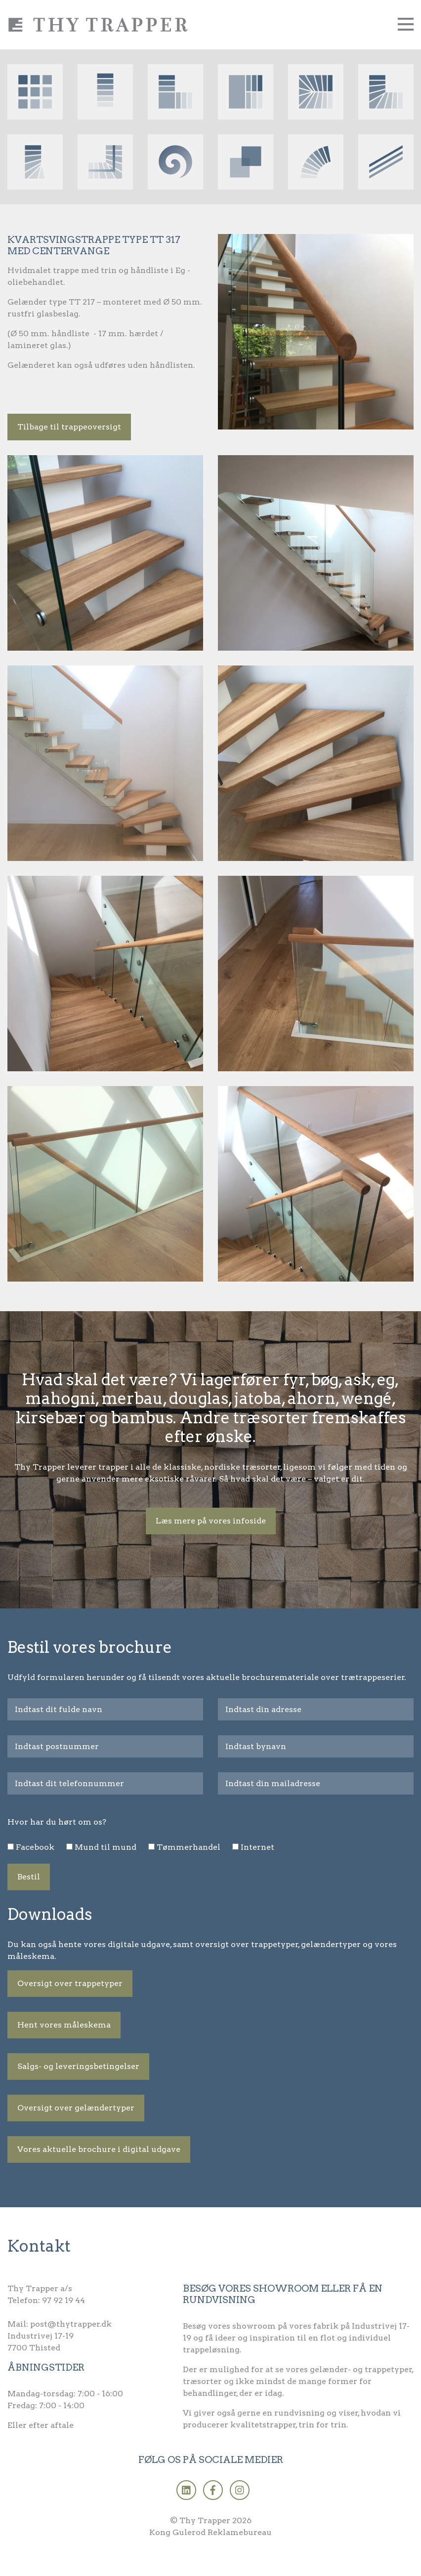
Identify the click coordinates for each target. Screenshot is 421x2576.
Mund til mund (105, 1847)
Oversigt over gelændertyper (75, 2107)
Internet (257, 1847)
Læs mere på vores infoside (211, 1520)
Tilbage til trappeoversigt (69, 426)
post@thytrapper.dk (71, 2324)
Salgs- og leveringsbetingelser (78, 2066)
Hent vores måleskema (64, 2025)
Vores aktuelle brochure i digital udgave (98, 2149)
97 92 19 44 (63, 2300)
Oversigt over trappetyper (70, 1983)
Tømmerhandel (188, 1847)
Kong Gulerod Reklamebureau (210, 2532)
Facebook (35, 1847)
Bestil (28, 1876)
